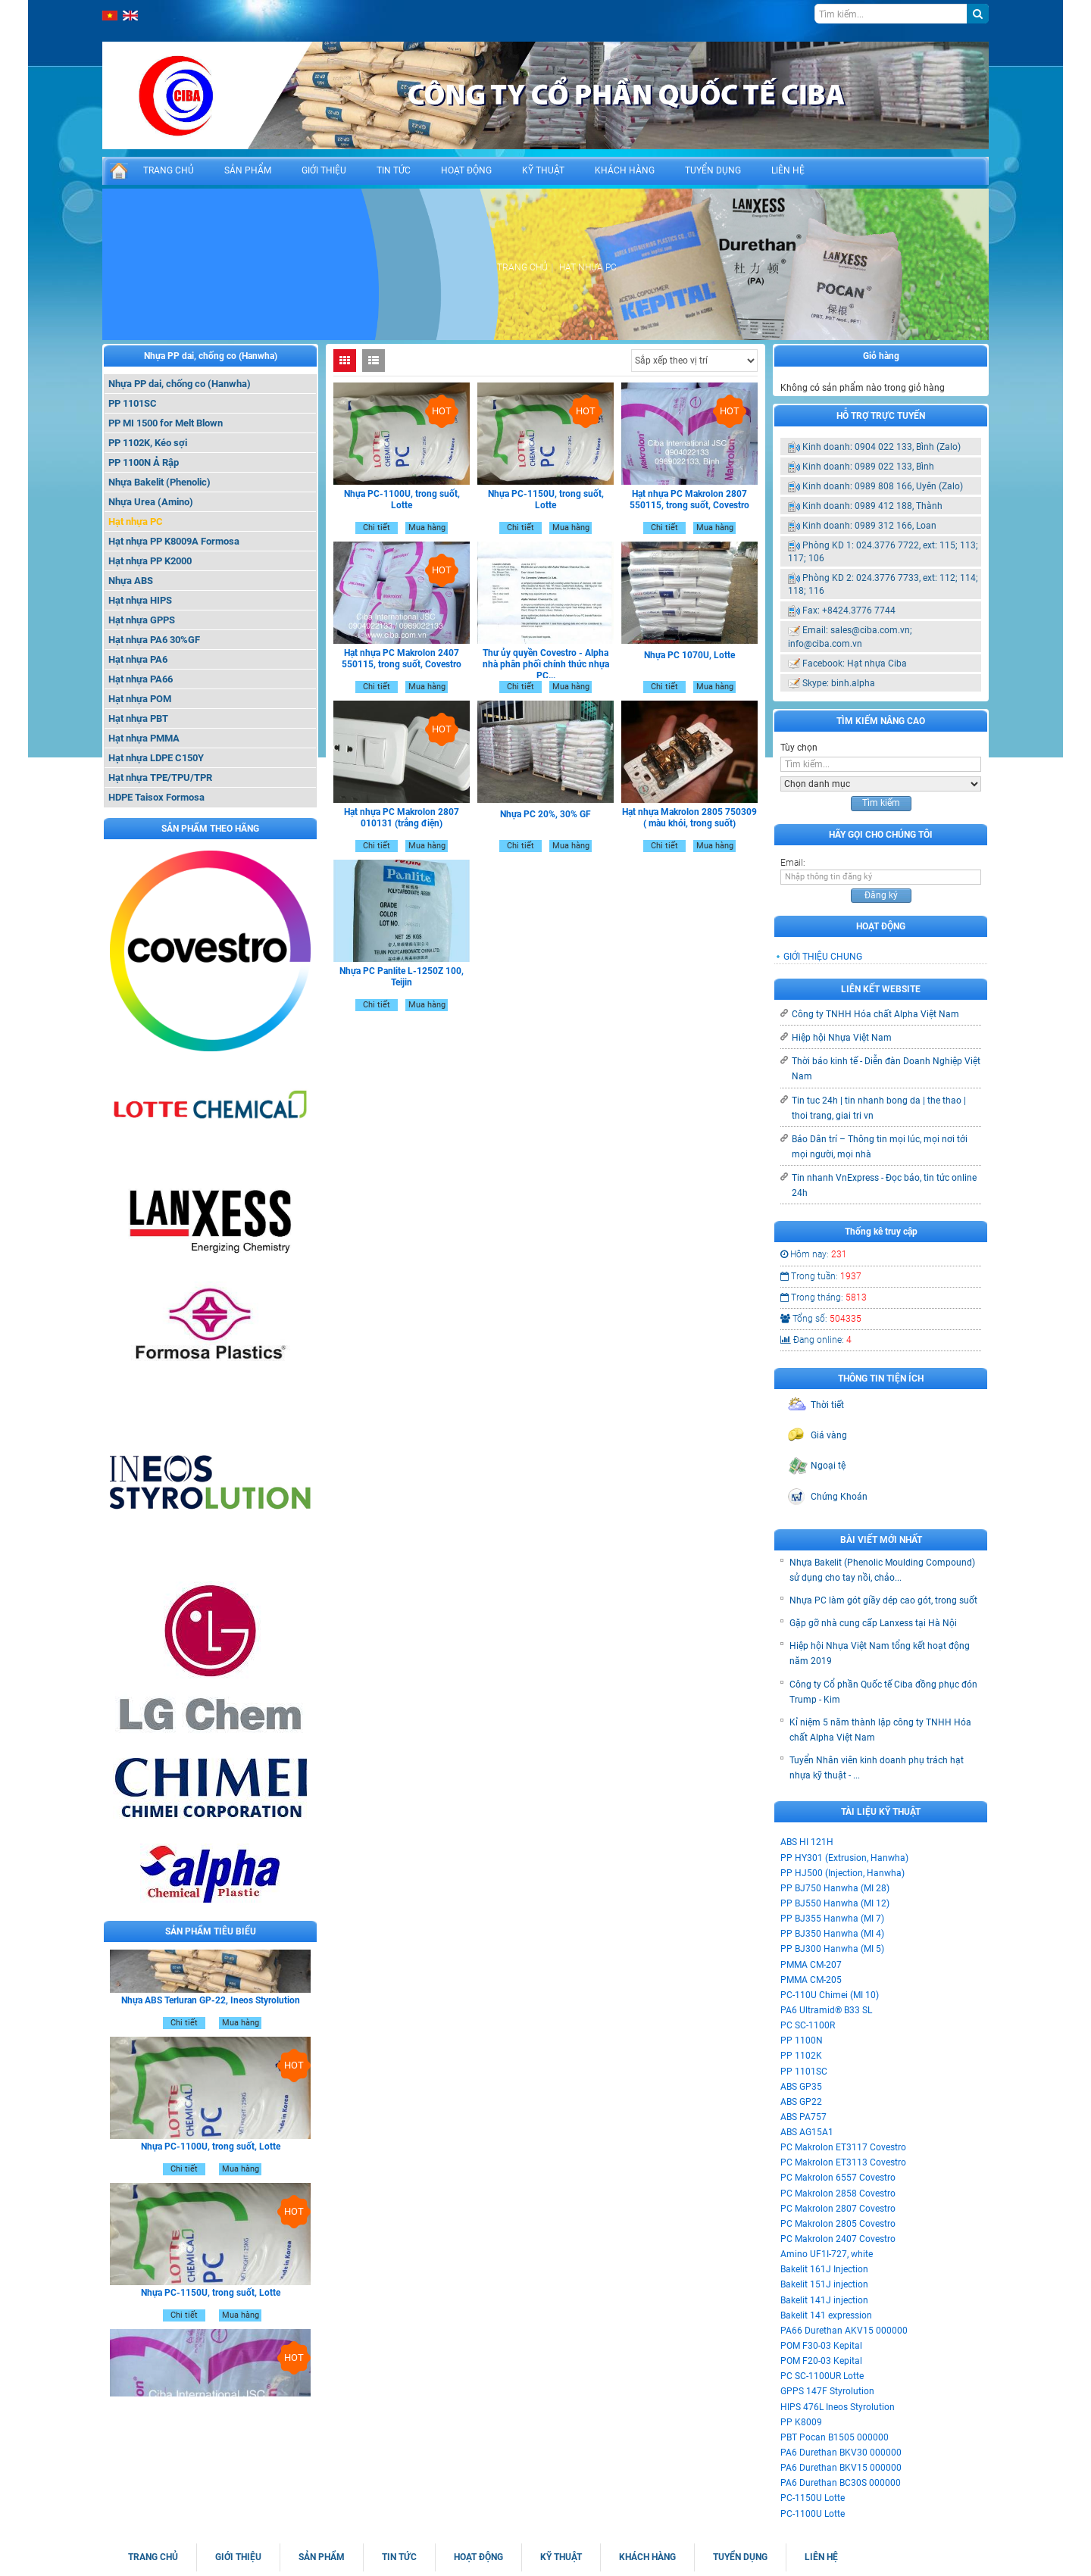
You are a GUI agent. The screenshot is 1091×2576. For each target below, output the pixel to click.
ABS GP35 (801, 2086)
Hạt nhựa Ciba (877, 663)
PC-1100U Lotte (812, 2514)
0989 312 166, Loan (895, 525)
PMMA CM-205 (811, 1980)
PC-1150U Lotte (812, 2498)
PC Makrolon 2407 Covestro (838, 2239)
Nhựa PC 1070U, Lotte (689, 655)
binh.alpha (853, 683)
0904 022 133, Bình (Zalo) (908, 447)
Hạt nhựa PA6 (137, 659)
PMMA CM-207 (811, 1964)
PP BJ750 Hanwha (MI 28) (834, 1888)
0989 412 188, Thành (899, 506)
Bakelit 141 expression (826, 2315)
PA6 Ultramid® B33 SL (826, 2010)
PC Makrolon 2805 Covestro (838, 2223)
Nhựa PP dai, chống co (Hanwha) (210, 356)
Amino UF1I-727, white (826, 2254)
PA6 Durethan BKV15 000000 (841, 2467)
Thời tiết (827, 1405)
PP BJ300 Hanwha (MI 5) (832, 1949)
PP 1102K (801, 2055)
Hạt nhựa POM (139, 698)
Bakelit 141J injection (824, 2300)
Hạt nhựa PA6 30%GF (154, 639)
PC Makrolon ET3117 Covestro (843, 2147)
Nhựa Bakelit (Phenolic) (159, 482)
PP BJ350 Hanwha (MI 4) (832, 1933)
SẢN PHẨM (247, 170)
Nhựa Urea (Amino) (150, 501)
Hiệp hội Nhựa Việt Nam (842, 1037)
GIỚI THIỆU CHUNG (822, 956)
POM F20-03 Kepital (821, 2361)
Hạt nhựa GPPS (141, 620)
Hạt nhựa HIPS (140, 600)
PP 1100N (801, 2040)
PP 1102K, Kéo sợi (147, 442)
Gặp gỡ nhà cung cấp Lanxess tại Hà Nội (873, 1623)
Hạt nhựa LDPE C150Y (156, 757)
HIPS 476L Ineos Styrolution (837, 2407)
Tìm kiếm (881, 803)
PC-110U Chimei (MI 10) (829, 1995)
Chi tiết (184, 2041)
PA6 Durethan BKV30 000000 (841, 2452)
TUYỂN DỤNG (713, 170)
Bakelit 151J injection (824, 2284)
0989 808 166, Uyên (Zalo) (909, 486)
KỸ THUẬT (543, 170)
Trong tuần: (820, 1276)
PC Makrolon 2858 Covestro (838, 2193)
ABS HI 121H (806, 1842)
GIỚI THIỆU (324, 170)
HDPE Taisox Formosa (156, 797)
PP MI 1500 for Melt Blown (165, 423)
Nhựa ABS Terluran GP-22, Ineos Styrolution (210, 2018)
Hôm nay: (813, 1254)
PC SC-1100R (807, 2025)
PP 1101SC (132, 403)
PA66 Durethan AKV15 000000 (844, 2330)
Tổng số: (820, 1318)
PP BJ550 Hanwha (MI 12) (834, 1903)
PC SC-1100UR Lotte (822, 2376)
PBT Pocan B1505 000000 (834, 2437)
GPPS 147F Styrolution (827, 2391)
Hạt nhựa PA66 (140, 679)
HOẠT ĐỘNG (466, 170)
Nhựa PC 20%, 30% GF (545, 814)
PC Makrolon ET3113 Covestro (843, 2162)
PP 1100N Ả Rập (143, 462)
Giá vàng (829, 1435)
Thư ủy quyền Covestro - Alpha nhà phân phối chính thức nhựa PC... (546, 664)
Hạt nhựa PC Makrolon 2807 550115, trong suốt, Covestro (689, 500)
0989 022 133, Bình (894, 466)
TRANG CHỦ (168, 170)
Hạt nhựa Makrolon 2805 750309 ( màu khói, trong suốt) (689, 818)
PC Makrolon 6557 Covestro (838, 2177)
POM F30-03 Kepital (821, 2345)
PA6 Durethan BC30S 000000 (840, 2483)
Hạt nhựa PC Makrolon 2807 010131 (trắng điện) (401, 818)
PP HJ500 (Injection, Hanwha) (842, 1873)
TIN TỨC (394, 170)
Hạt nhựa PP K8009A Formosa (173, 541)
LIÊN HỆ (788, 170)
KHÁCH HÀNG (625, 170)
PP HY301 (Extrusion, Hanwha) (844, 1858)
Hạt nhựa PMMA (144, 738)
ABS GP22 (801, 2102)
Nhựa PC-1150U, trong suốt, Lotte (210, 2311)
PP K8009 (801, 2422)
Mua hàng (240, 2041)
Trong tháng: (823, 1297)
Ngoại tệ (828, 1465)
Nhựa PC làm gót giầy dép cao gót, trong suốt (883, 1600)
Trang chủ (522, 267)
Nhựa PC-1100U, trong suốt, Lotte (210, 2164)
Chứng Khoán (839, 1496)
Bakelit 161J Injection (824, 2269)
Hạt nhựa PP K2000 (150, 561)
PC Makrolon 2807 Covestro (838, 2208)
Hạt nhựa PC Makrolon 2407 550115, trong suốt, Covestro (401, 659)
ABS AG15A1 (806, 2132)
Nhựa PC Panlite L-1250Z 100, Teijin (401, 977)
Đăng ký (881, 895)
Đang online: (816, 1340)
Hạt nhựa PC (135, 521)
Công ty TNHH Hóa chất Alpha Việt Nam (875, 1014)
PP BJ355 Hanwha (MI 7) (832, 1918)
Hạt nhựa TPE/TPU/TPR (160, 777)
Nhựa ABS (130, 580)
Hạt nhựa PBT (138, 718)
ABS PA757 (803, 2117)
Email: (792, 862)
